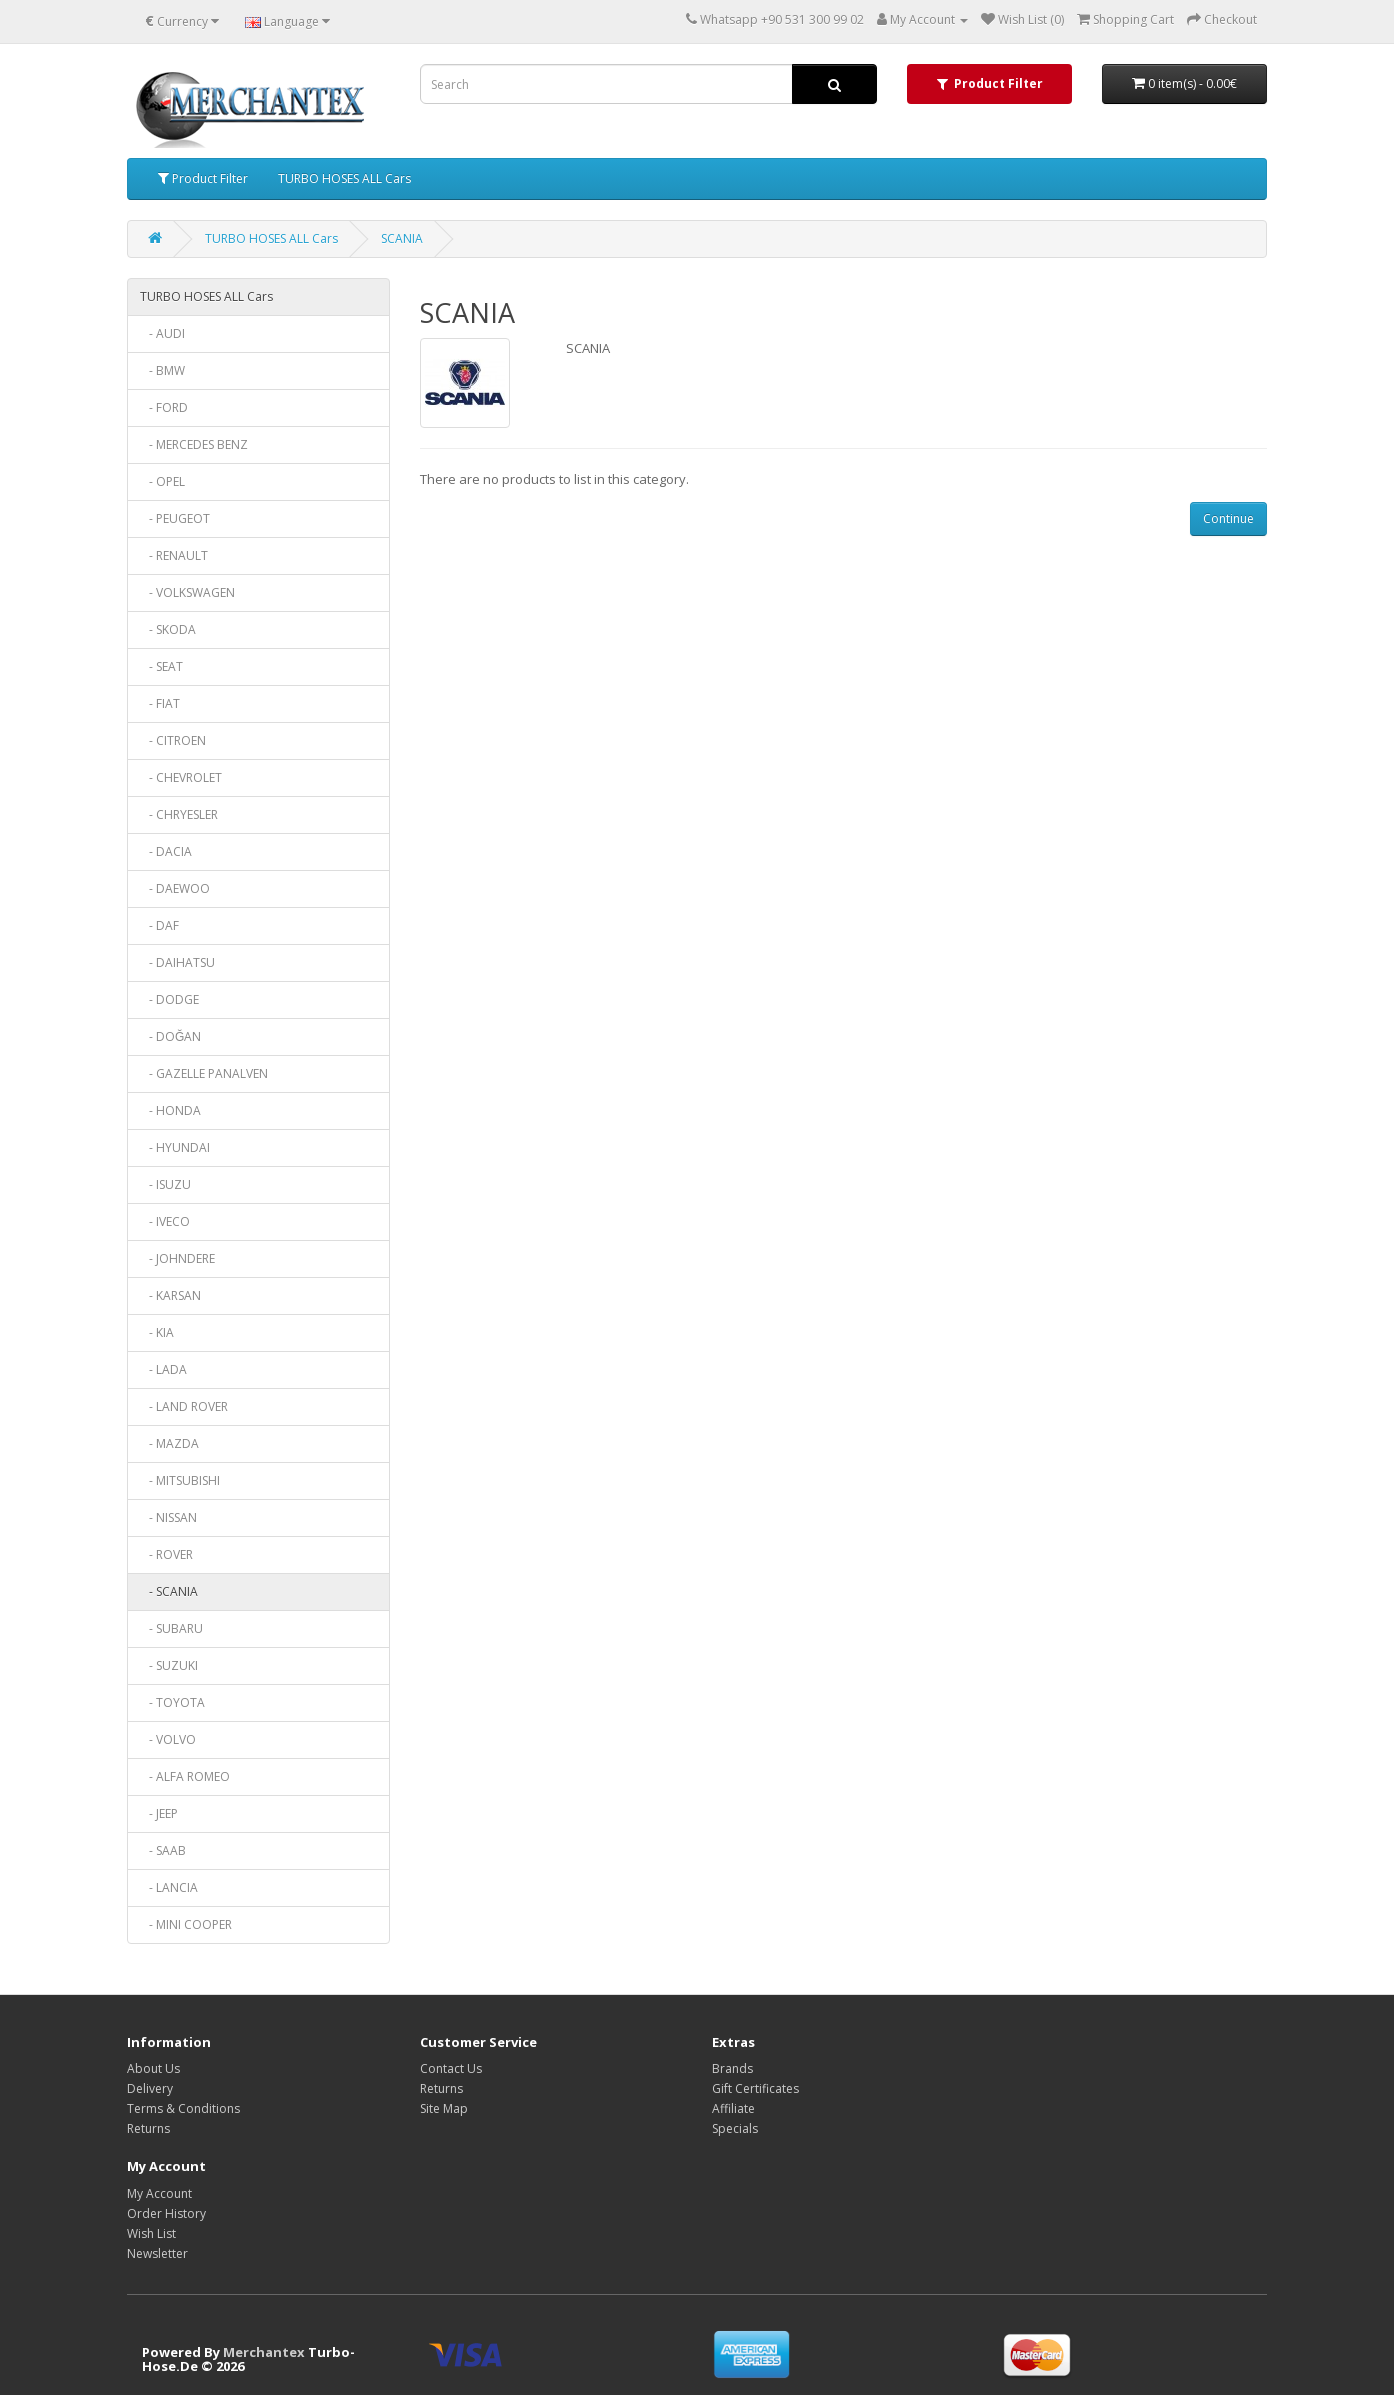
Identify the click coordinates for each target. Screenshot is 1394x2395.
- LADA (163, 1369)
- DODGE (169, 999)
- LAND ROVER (184, 1406)
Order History (166, 2213)
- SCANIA (169, 1591)
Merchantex (264, 2352)
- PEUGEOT (175, 518)
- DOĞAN (170, 1036)
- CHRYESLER (179, 814)
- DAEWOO (175, 888)
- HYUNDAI (175, 1147)
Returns (148, 2128)
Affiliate (733, 2108)
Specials (735, 2128)
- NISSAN (168, 1517)
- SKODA (168, 629)
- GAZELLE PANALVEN (204, 1073)
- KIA (157, 1332)
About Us (153, 2068)
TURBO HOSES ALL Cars (344, 178)
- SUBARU (171, 1628)
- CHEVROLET (181, 777)
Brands (732, 2068)
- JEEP (159, 1813)
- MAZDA (169, 1443)
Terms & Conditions (183, 2108)
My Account (159, 2193)
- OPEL (162, 481)
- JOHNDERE (177, 1258)
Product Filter (203, 178)
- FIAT (160, 703)
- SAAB (163, 1850)
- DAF (159, 925)
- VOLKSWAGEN (187, 592)
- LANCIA (169, 1887)
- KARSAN (170, 1295)
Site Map (444, 2108)
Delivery (150, 2088)
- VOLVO (168, 1739)
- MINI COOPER (186, 1924)
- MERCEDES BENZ (194, 444)
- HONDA (170, 1110)
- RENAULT (174, 555)
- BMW (162, 370)
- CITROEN (173, 740)
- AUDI (162, 333)
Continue (1228, 518)
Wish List (151, 2233)
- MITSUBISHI (180, 1480)
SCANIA (402, 238)
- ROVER (166, 1554)
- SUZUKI (169, 1665)
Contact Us (451, 2068)
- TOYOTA (172, 1702)
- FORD (164, 407)
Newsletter (157, 2253)
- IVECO (165, 1221)
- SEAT (161, 666)
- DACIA (166, 851)
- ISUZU (165, 1184)
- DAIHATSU (177, 962)
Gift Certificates (755, 2088)
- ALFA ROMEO (185, 1776)
